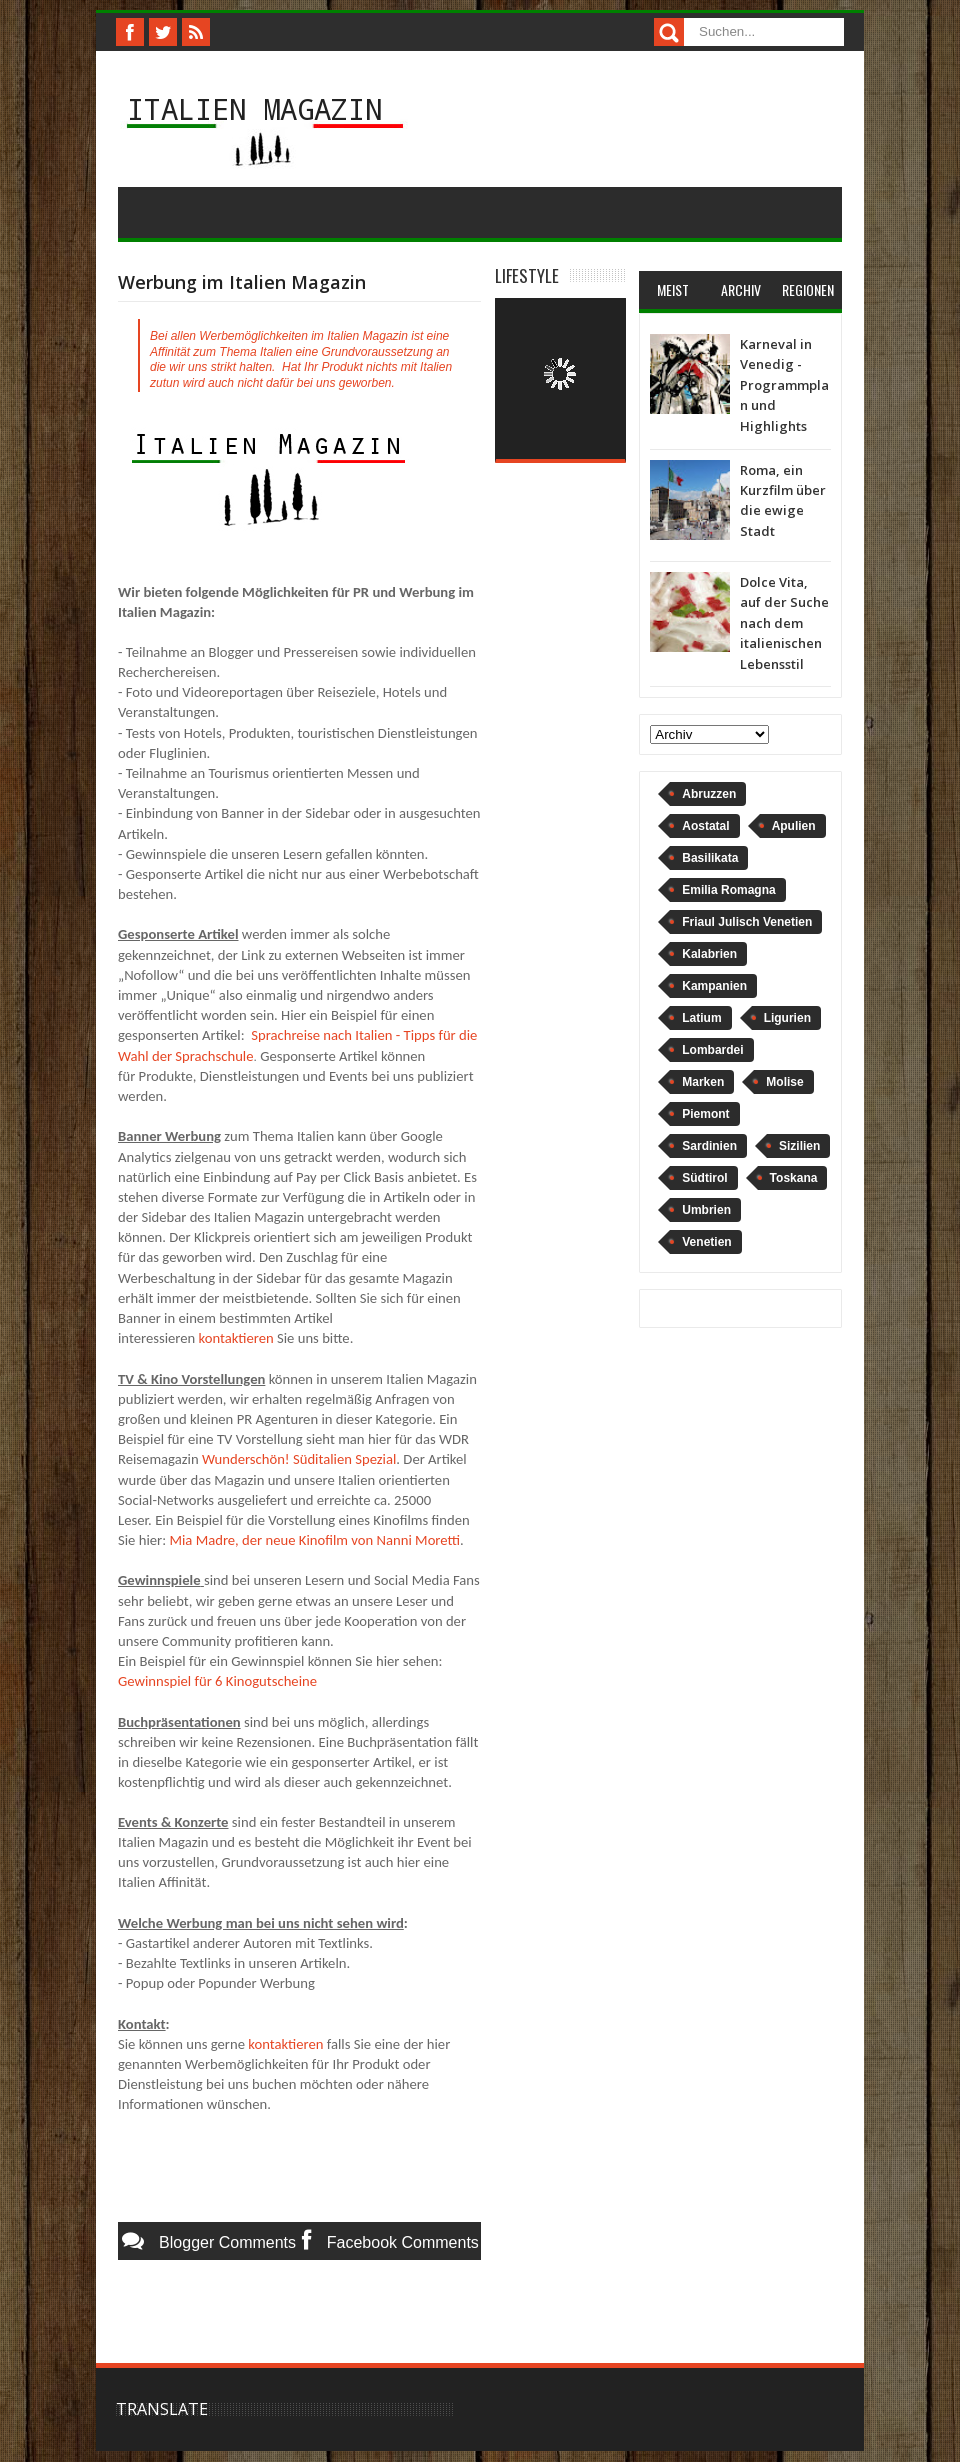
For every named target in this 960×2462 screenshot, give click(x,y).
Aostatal (705, 826)
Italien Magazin (254, 108)
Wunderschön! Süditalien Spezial (299, 1459)
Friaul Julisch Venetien (747, 922)
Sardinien (709, 1146)
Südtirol (704, 1178)
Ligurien (787, 1018)
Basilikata (710, 858)
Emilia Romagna (728, 890)
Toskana (794, 1178)
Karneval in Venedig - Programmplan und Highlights (784, 385)
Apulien (794, 826)
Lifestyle (527, 275)
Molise (784, 1082)
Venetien (706, 1242)
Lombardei (712, 1050)
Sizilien (799, 1146)
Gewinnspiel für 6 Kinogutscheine (217, 1681)
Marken (703, 1082)
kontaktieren (236, 1338)
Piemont (705, 1114)
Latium (701, 1018)
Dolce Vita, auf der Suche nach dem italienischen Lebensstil (784, 623)
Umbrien (706, 1210)
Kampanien (714, 986)
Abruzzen (709, 794)
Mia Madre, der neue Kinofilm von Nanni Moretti (314, 1540)
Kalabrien (709, 954)
